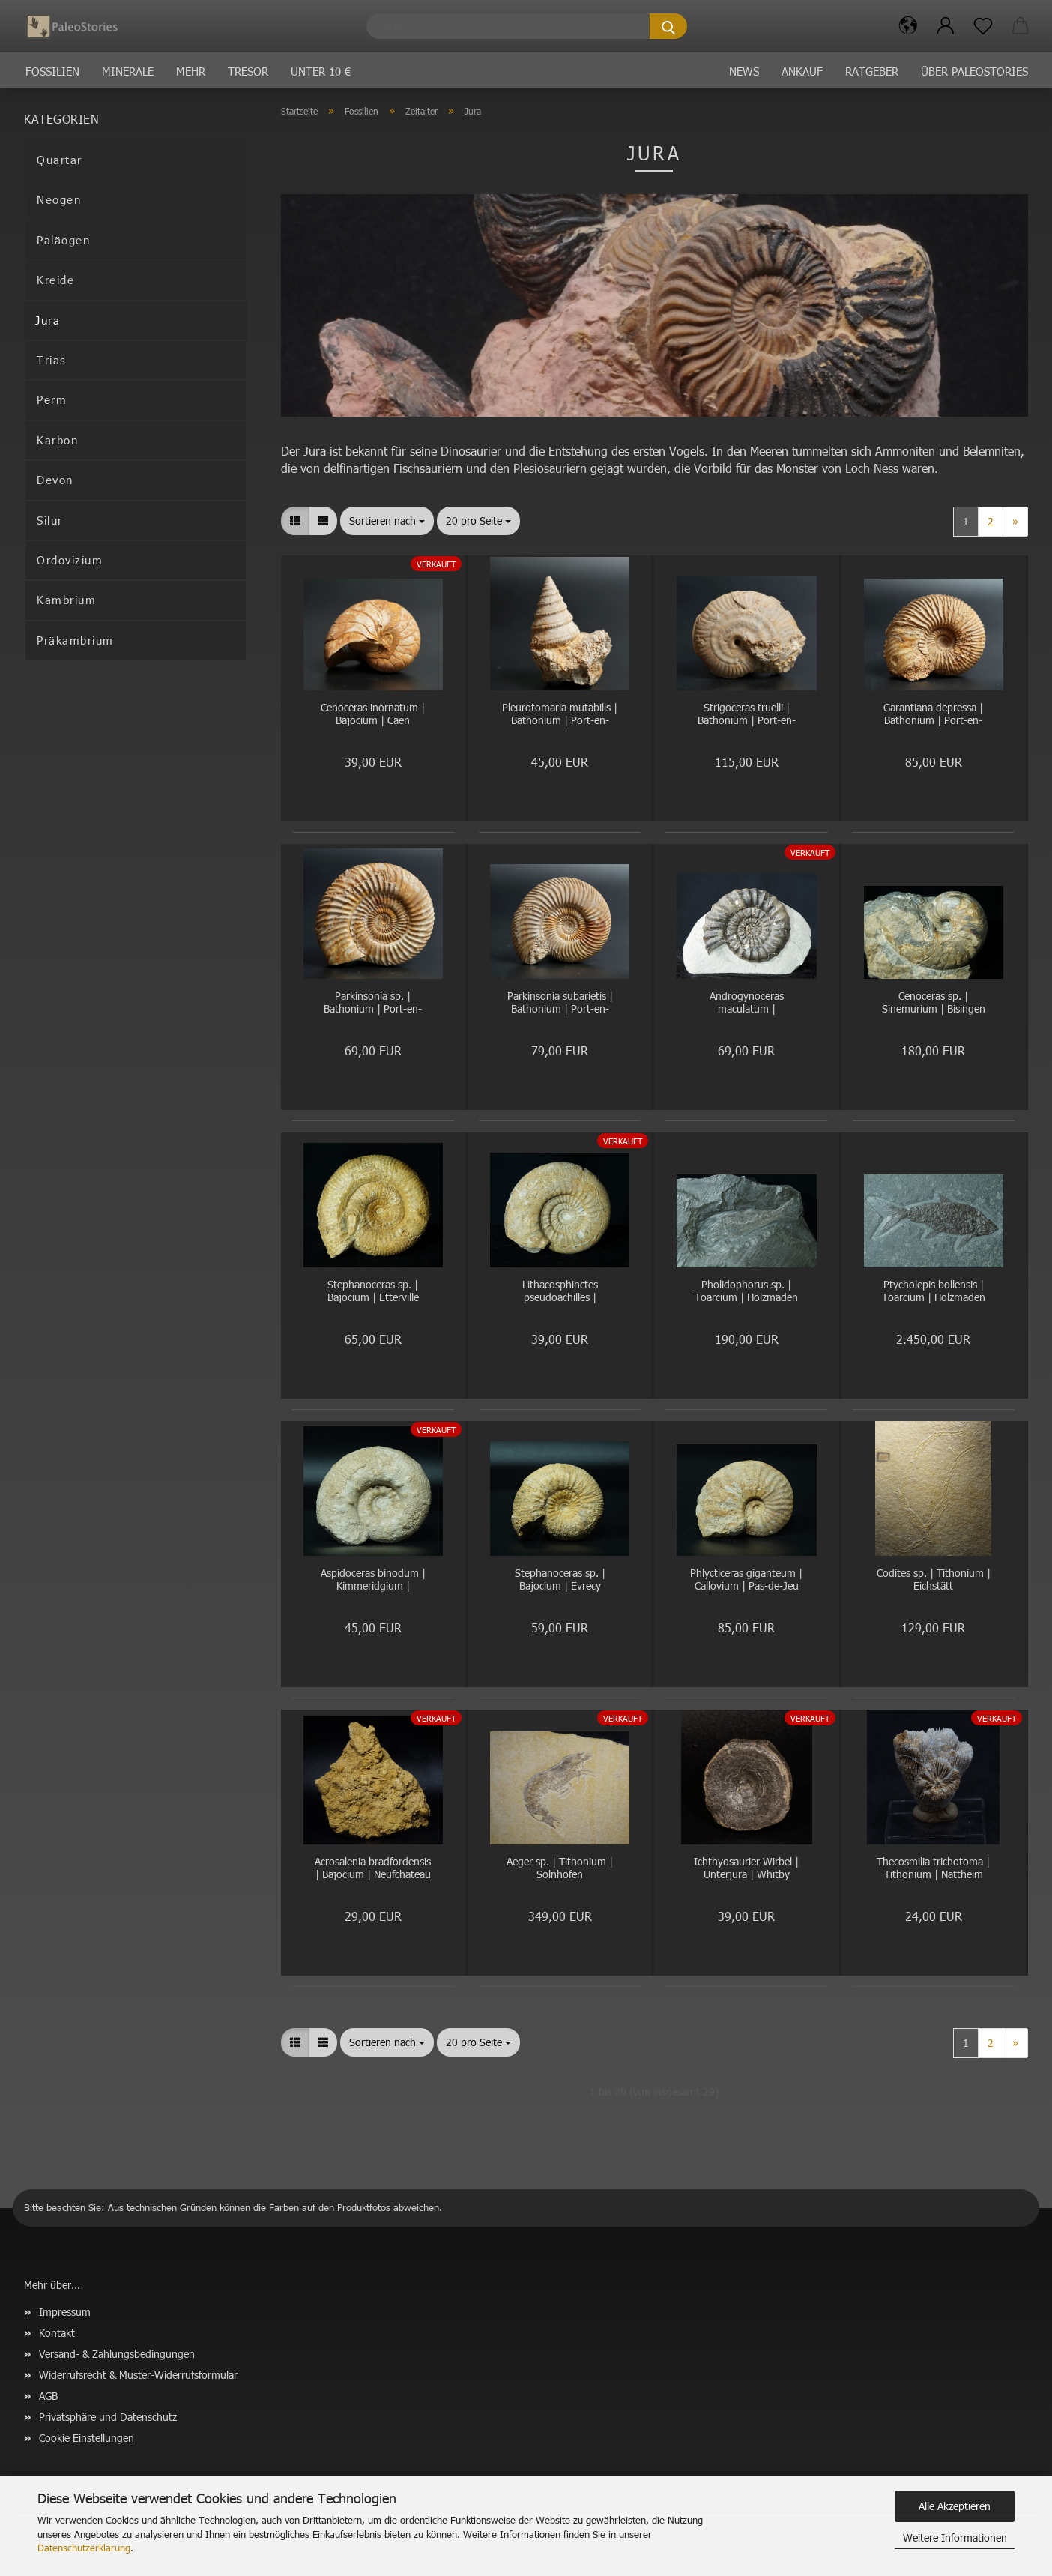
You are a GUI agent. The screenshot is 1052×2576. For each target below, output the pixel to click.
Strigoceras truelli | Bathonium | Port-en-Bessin (747, 715)
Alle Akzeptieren (955, 2506)
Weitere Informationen (955, 2537)
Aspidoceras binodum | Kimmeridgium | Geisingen (373, 1580)
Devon (55, 479)
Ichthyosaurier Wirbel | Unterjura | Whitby (746, 1868)
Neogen (59, 199)
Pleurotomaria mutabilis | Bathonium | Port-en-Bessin (559, 715)
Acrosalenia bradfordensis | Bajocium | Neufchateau (373, 1868)
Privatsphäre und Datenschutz (108, 2417)
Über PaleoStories (974, 71)
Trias (52, 359)
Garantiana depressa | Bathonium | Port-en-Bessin (933, 715)
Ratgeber (871, 71)
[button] (908, 26)
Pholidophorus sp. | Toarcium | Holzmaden (746, 1291)
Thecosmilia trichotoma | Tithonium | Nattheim (933, 1868)
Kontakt (57, 2333)
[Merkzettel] (983, 26)
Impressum (65, 2312)
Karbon (57, 439)
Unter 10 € (321, 71)
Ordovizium (70, 559)
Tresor (248, 71)
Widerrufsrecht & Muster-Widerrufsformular (138, 2375)
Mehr (190, 71)
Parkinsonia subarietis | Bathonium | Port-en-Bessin (560, 1003)
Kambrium (66, 599)
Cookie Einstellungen (86, 2438)
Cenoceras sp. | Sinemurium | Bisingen (933, 1003)
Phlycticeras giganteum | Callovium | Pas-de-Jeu (746, 1580)
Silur (50, 520)
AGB (48, 2396)
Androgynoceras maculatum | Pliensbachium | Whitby (746, 1003)
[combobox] (387, 521)
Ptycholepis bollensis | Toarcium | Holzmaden (933, 1291)
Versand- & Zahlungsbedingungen (117, 2354)
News (744, 71)
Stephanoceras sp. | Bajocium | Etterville (373, 1291)
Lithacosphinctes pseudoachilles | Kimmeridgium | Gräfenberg (560, 1292)
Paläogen (63, 239)
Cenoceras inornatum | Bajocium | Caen (373, 714)
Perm (52, 399)
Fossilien (52, 71)
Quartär (59, 159)
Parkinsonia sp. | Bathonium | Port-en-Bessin (373, 1003)
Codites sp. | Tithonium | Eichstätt (934, 1580)
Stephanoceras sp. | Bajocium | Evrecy (560, 1580)
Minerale (128, 71)
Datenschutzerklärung (83, 2548)
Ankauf (802, 71)
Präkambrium (75, 640)
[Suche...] (668, 26)
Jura (47, 320)
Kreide (55, 279)
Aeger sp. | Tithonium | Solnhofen (560, 1868)
